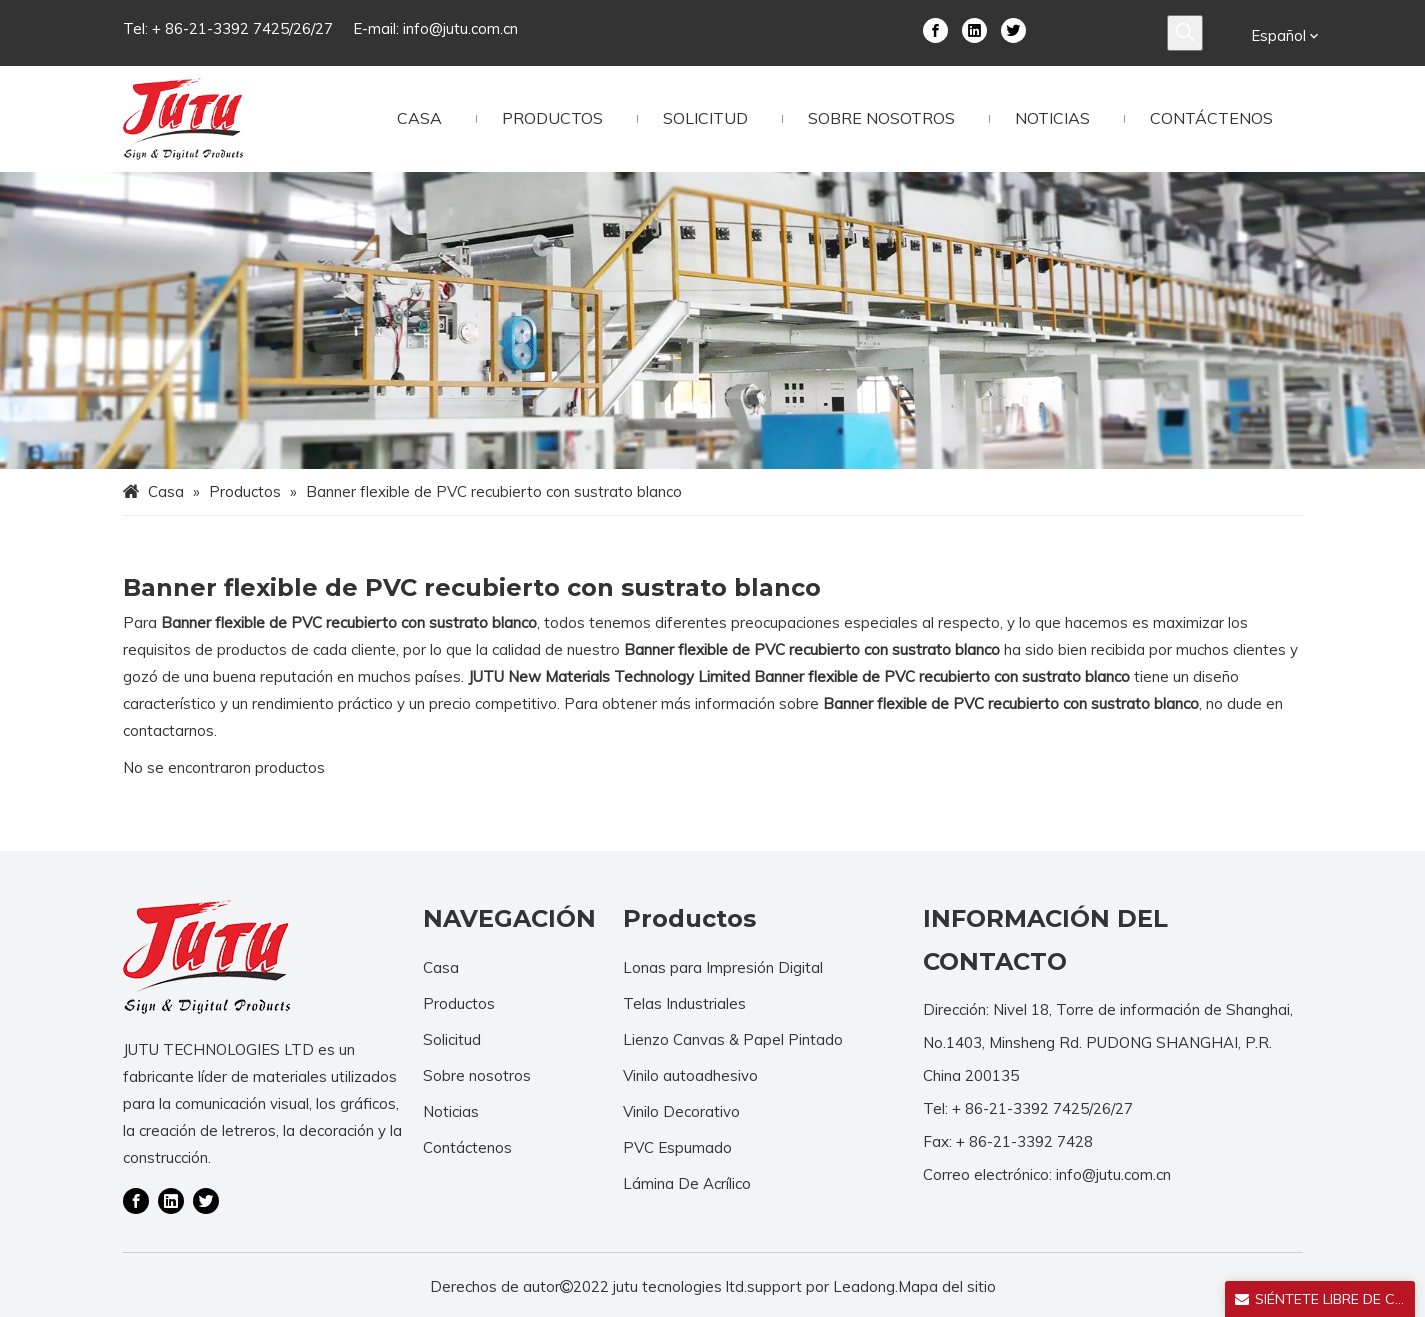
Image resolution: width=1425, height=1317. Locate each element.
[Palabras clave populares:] (1185, 33)
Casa (441, 967)
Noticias (451, 1111)
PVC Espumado (677, 1147)
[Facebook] (935, 29)
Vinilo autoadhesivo (690, 1075)
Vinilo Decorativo (681, 1111)
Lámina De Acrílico (687, 1183)
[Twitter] (1013, 29)
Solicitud (452, 1039)
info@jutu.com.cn (460, 28)
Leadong (864, 1286)
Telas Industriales (684, 1003)
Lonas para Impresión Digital (723, 967)
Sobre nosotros (477, 1075)
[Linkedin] (974, 29)
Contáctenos (467, 1147)
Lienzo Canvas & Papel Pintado (733, 1039)
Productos (459, 1003)
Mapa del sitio (947, 1286)
